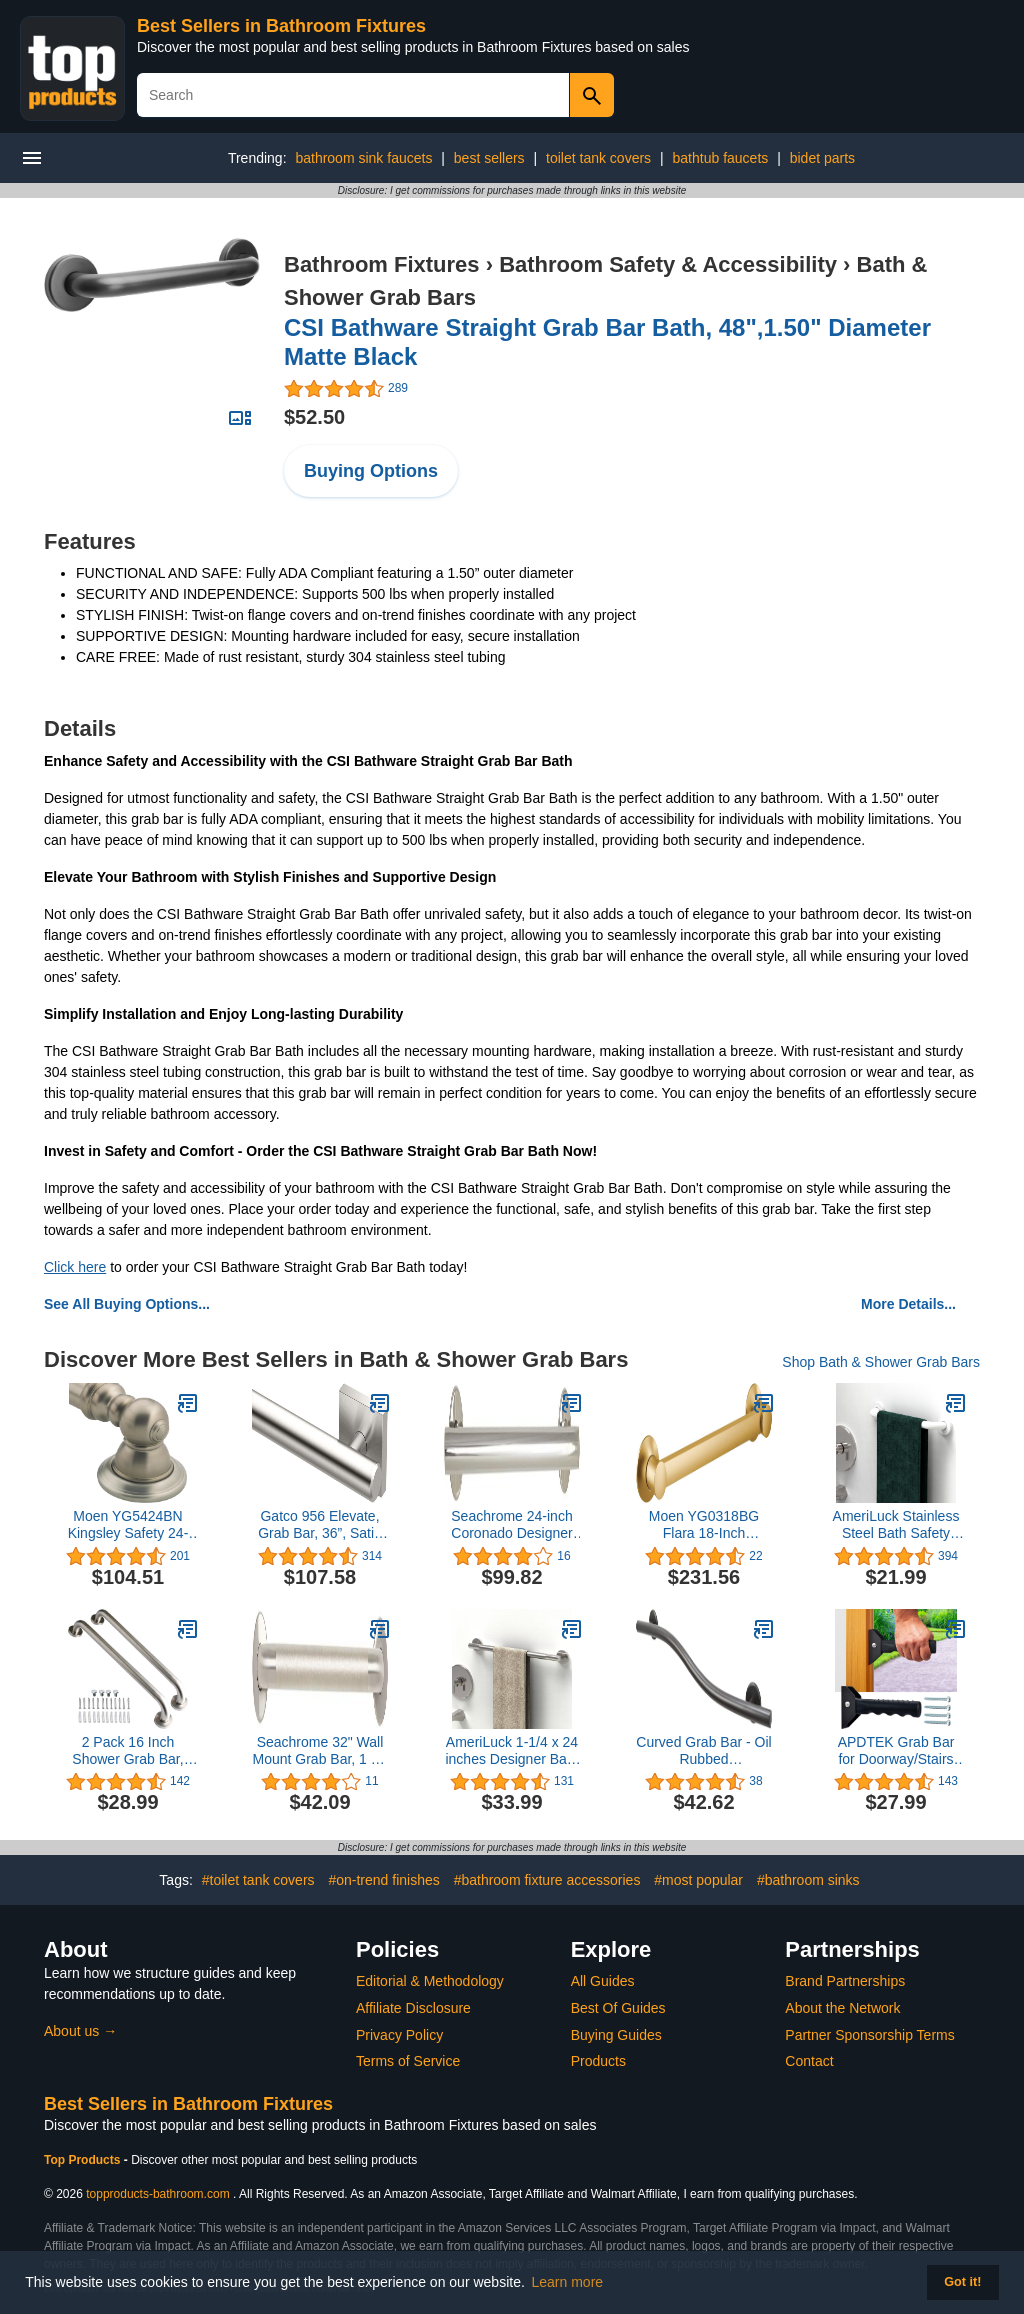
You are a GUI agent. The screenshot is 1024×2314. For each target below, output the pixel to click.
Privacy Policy (399, 2035)
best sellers (489, 158)
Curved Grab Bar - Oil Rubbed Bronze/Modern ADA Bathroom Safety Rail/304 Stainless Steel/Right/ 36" (703, 1751)
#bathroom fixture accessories (547, 1880)
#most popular (698, 1880)
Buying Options (371, 471)
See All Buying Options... (127, 1304)
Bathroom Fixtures (382, 264)
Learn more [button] (568, 2282)
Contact (809, 2061)
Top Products (84, 2160)
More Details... (908, 1304)
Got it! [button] (962, 2282)
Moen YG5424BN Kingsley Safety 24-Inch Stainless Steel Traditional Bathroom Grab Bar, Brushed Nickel (127, 1525)
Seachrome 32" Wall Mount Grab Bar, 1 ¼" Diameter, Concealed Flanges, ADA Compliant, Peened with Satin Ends (320, 1751)
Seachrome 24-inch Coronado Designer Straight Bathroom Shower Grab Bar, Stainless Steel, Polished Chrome (511, 1525)
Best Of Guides (618, 2008)
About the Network (842, 2008)
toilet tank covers (598, 158)
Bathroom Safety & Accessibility (668, 264)
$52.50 (314, 417)
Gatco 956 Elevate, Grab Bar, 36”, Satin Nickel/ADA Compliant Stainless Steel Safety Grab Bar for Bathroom (320, 1525)
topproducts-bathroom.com (157, 2194)
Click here (75, 1267)
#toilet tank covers (258, 1880)
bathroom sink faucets (363, 158)
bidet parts (822, 158)
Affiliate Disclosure (413, 2008)
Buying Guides (616, 2035)
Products (598, 2061)
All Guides (603, 1981)
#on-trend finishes (383, 1880)
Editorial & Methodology (430, 1981)
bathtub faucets (721, 158)
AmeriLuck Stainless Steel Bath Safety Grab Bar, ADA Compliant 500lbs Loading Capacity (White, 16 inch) (896, 1525)
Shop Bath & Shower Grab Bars (881, 1362)
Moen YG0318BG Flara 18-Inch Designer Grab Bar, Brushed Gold (704, 1525)
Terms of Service (408, 2061)
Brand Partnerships (845, 1981)
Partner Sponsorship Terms (869, 2035)
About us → (80, 2031)
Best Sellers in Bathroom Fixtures (281, 26)
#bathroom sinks (808, 1880)
